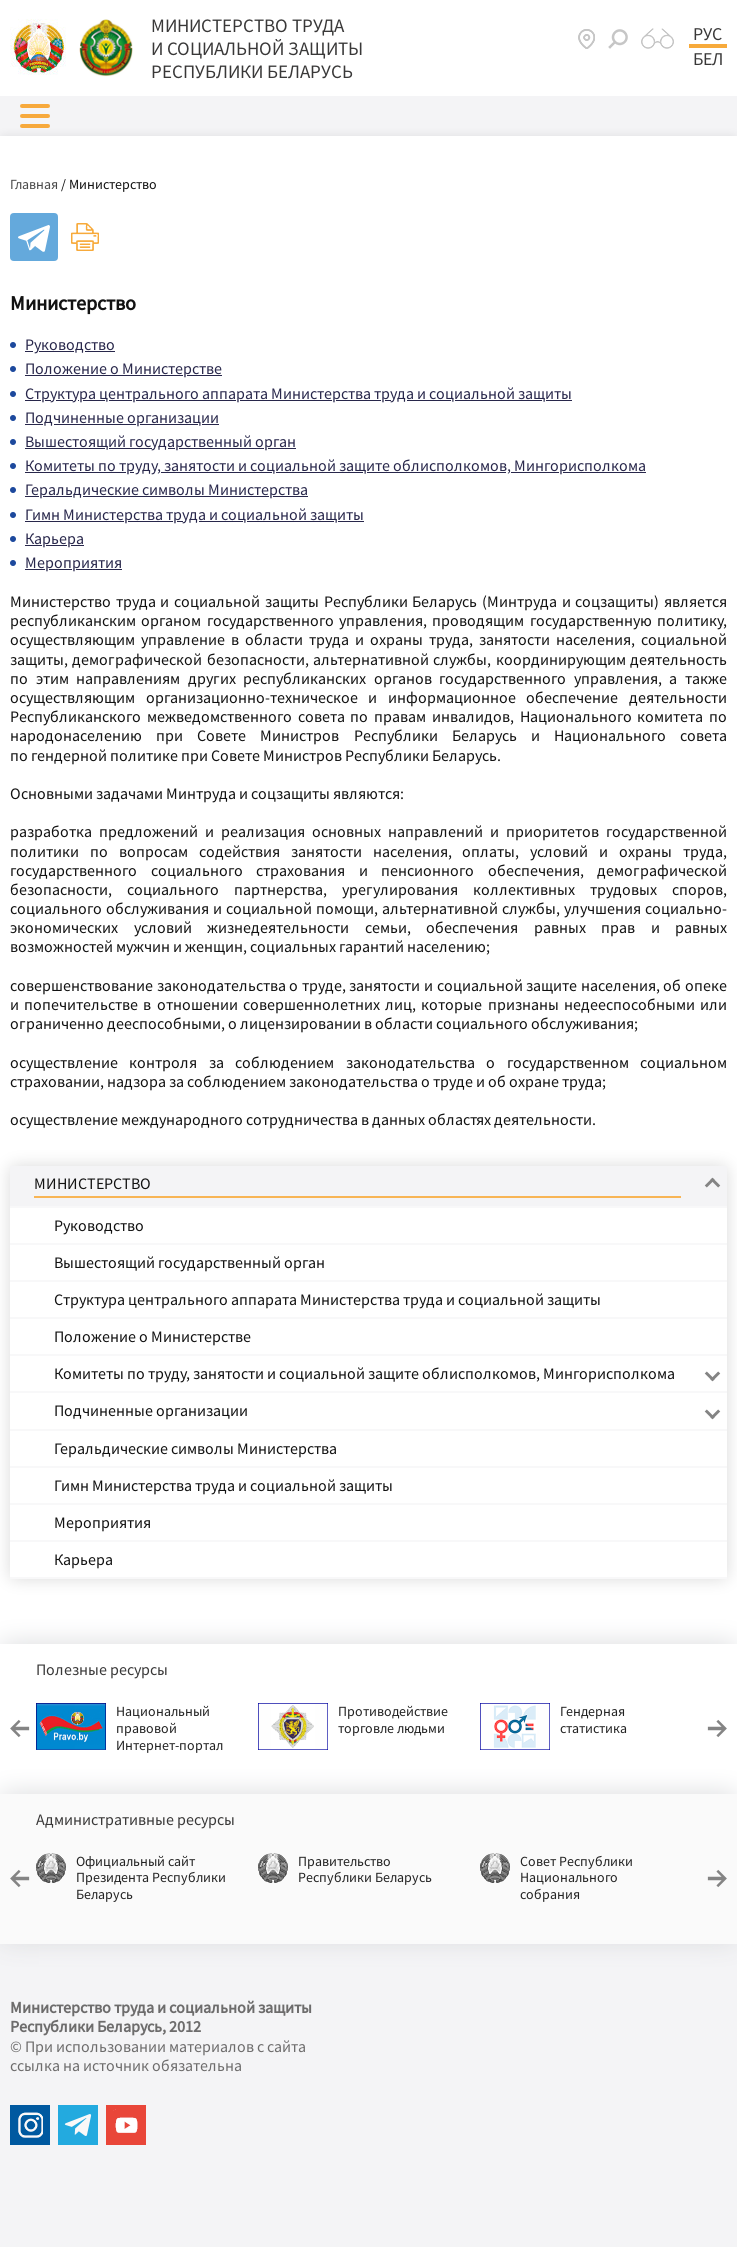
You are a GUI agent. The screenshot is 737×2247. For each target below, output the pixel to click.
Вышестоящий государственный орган (160, 441)
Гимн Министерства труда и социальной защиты (194, 514)
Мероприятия (73, 562)
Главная (34, 184)
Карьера (54, 538)
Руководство (70, 344)
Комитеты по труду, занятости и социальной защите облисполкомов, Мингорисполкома (335, 465)
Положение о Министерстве (123, 368)
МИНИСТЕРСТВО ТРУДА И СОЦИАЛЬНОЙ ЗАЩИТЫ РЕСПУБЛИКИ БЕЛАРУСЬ (257, 48)
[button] (35, 116)
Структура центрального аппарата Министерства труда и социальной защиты (298, 393)
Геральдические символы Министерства (166, 489)
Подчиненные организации (122, 417)
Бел (708, 59)
